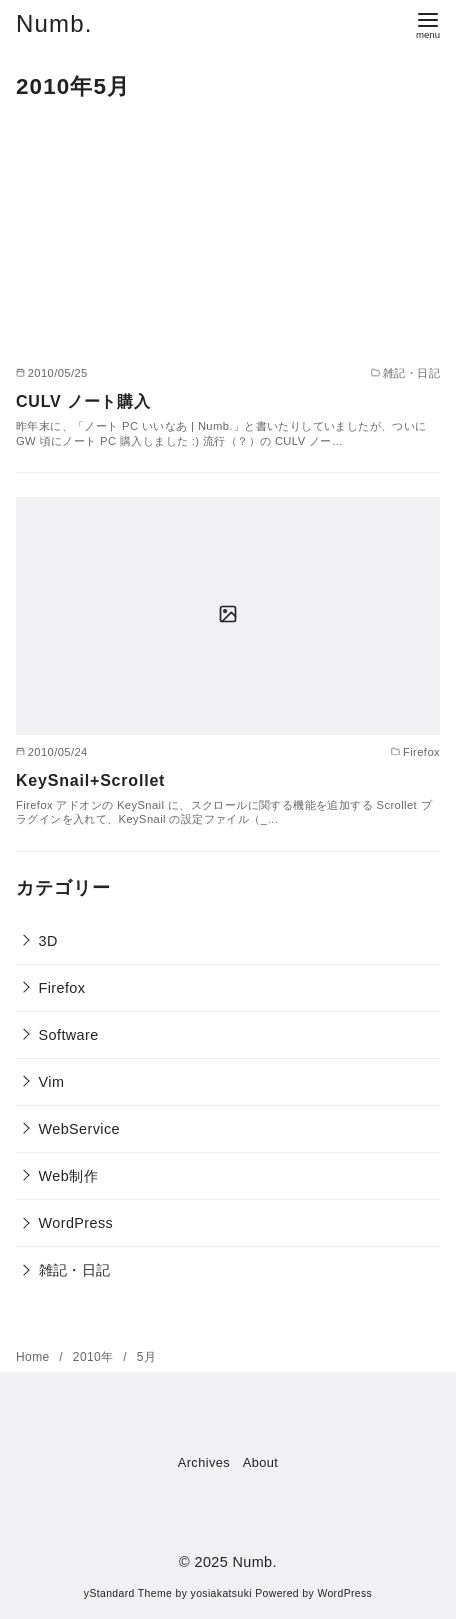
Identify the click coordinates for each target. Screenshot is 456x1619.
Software (69, 1035)
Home (34, 1357)
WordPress (76, 1223)
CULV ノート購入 (83, 401)
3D (48, 941)
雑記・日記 (75, 1270)
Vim (52, 1082)
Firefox (62, 988)
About (260, 1462)
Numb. (54, 23)
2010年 (95, 1357)
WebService (79, 1129)
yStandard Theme (128, 1593)
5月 (146, 1357)
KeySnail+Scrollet (90, 780)
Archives (204, 1462)
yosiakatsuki (221, 1593)
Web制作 (68, 1176)
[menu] (428, 23)
